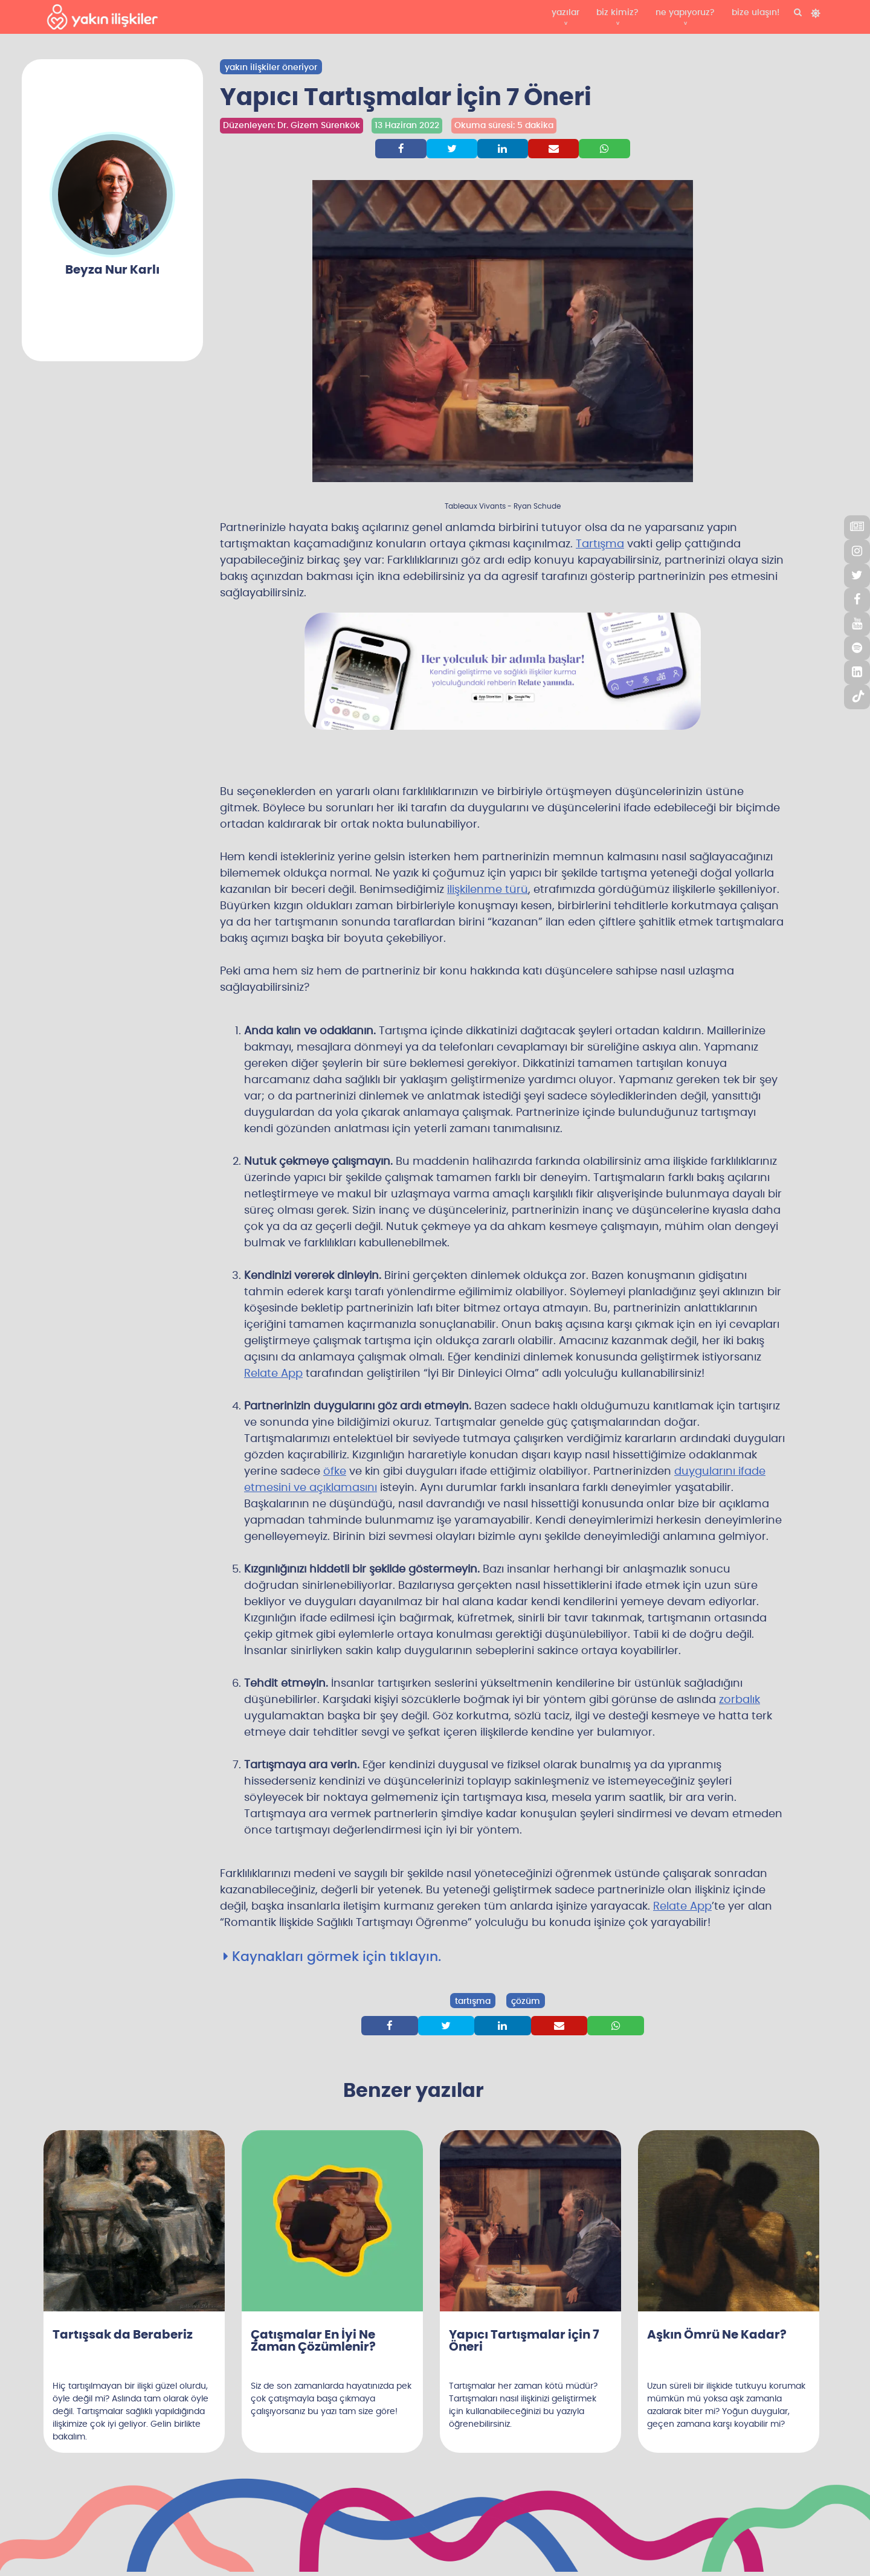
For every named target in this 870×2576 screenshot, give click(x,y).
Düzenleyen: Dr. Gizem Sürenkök (291, 125)
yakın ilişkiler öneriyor (271, 67)
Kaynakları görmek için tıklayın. (332, 1956)
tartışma (473, 2001)
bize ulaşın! (755, 12)
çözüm (525, 2001)
